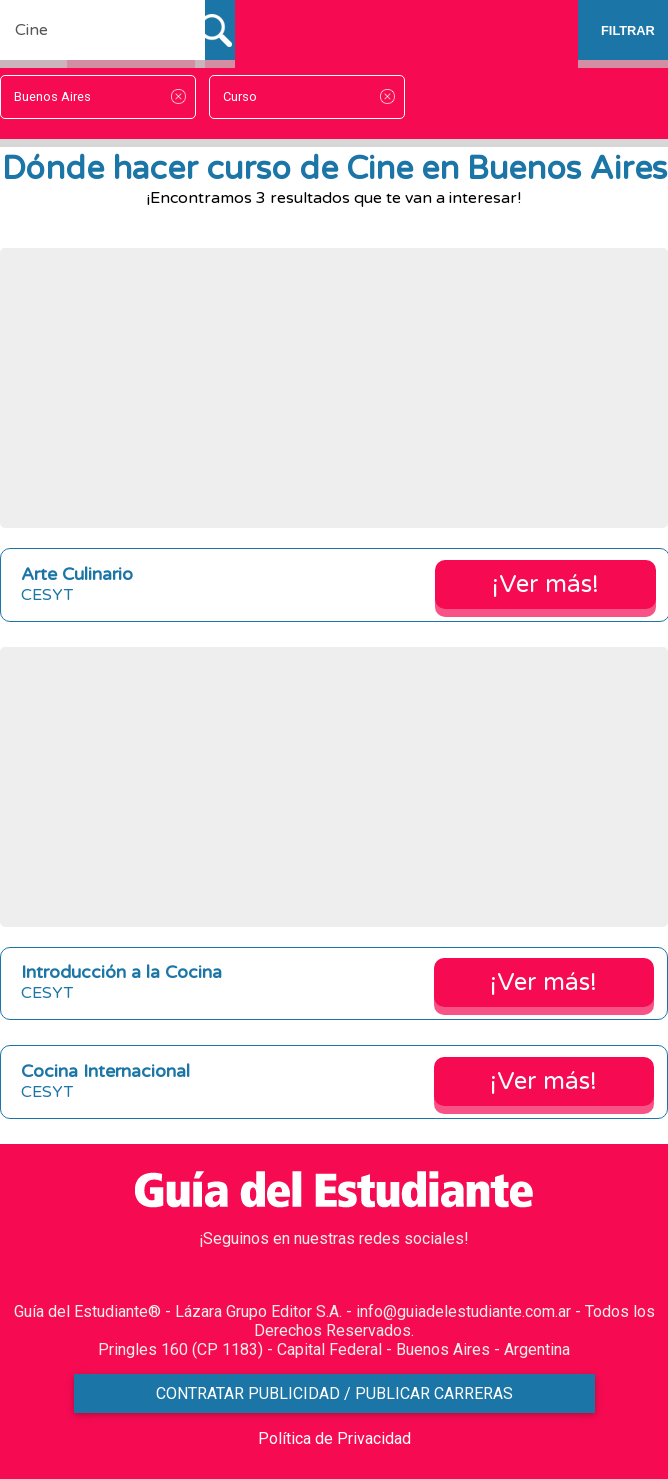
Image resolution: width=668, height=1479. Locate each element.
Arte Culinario (77, 574)
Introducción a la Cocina (121, 972)
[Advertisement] (334, 388)
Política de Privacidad (334, 1438)
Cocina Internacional (105, 1071)
